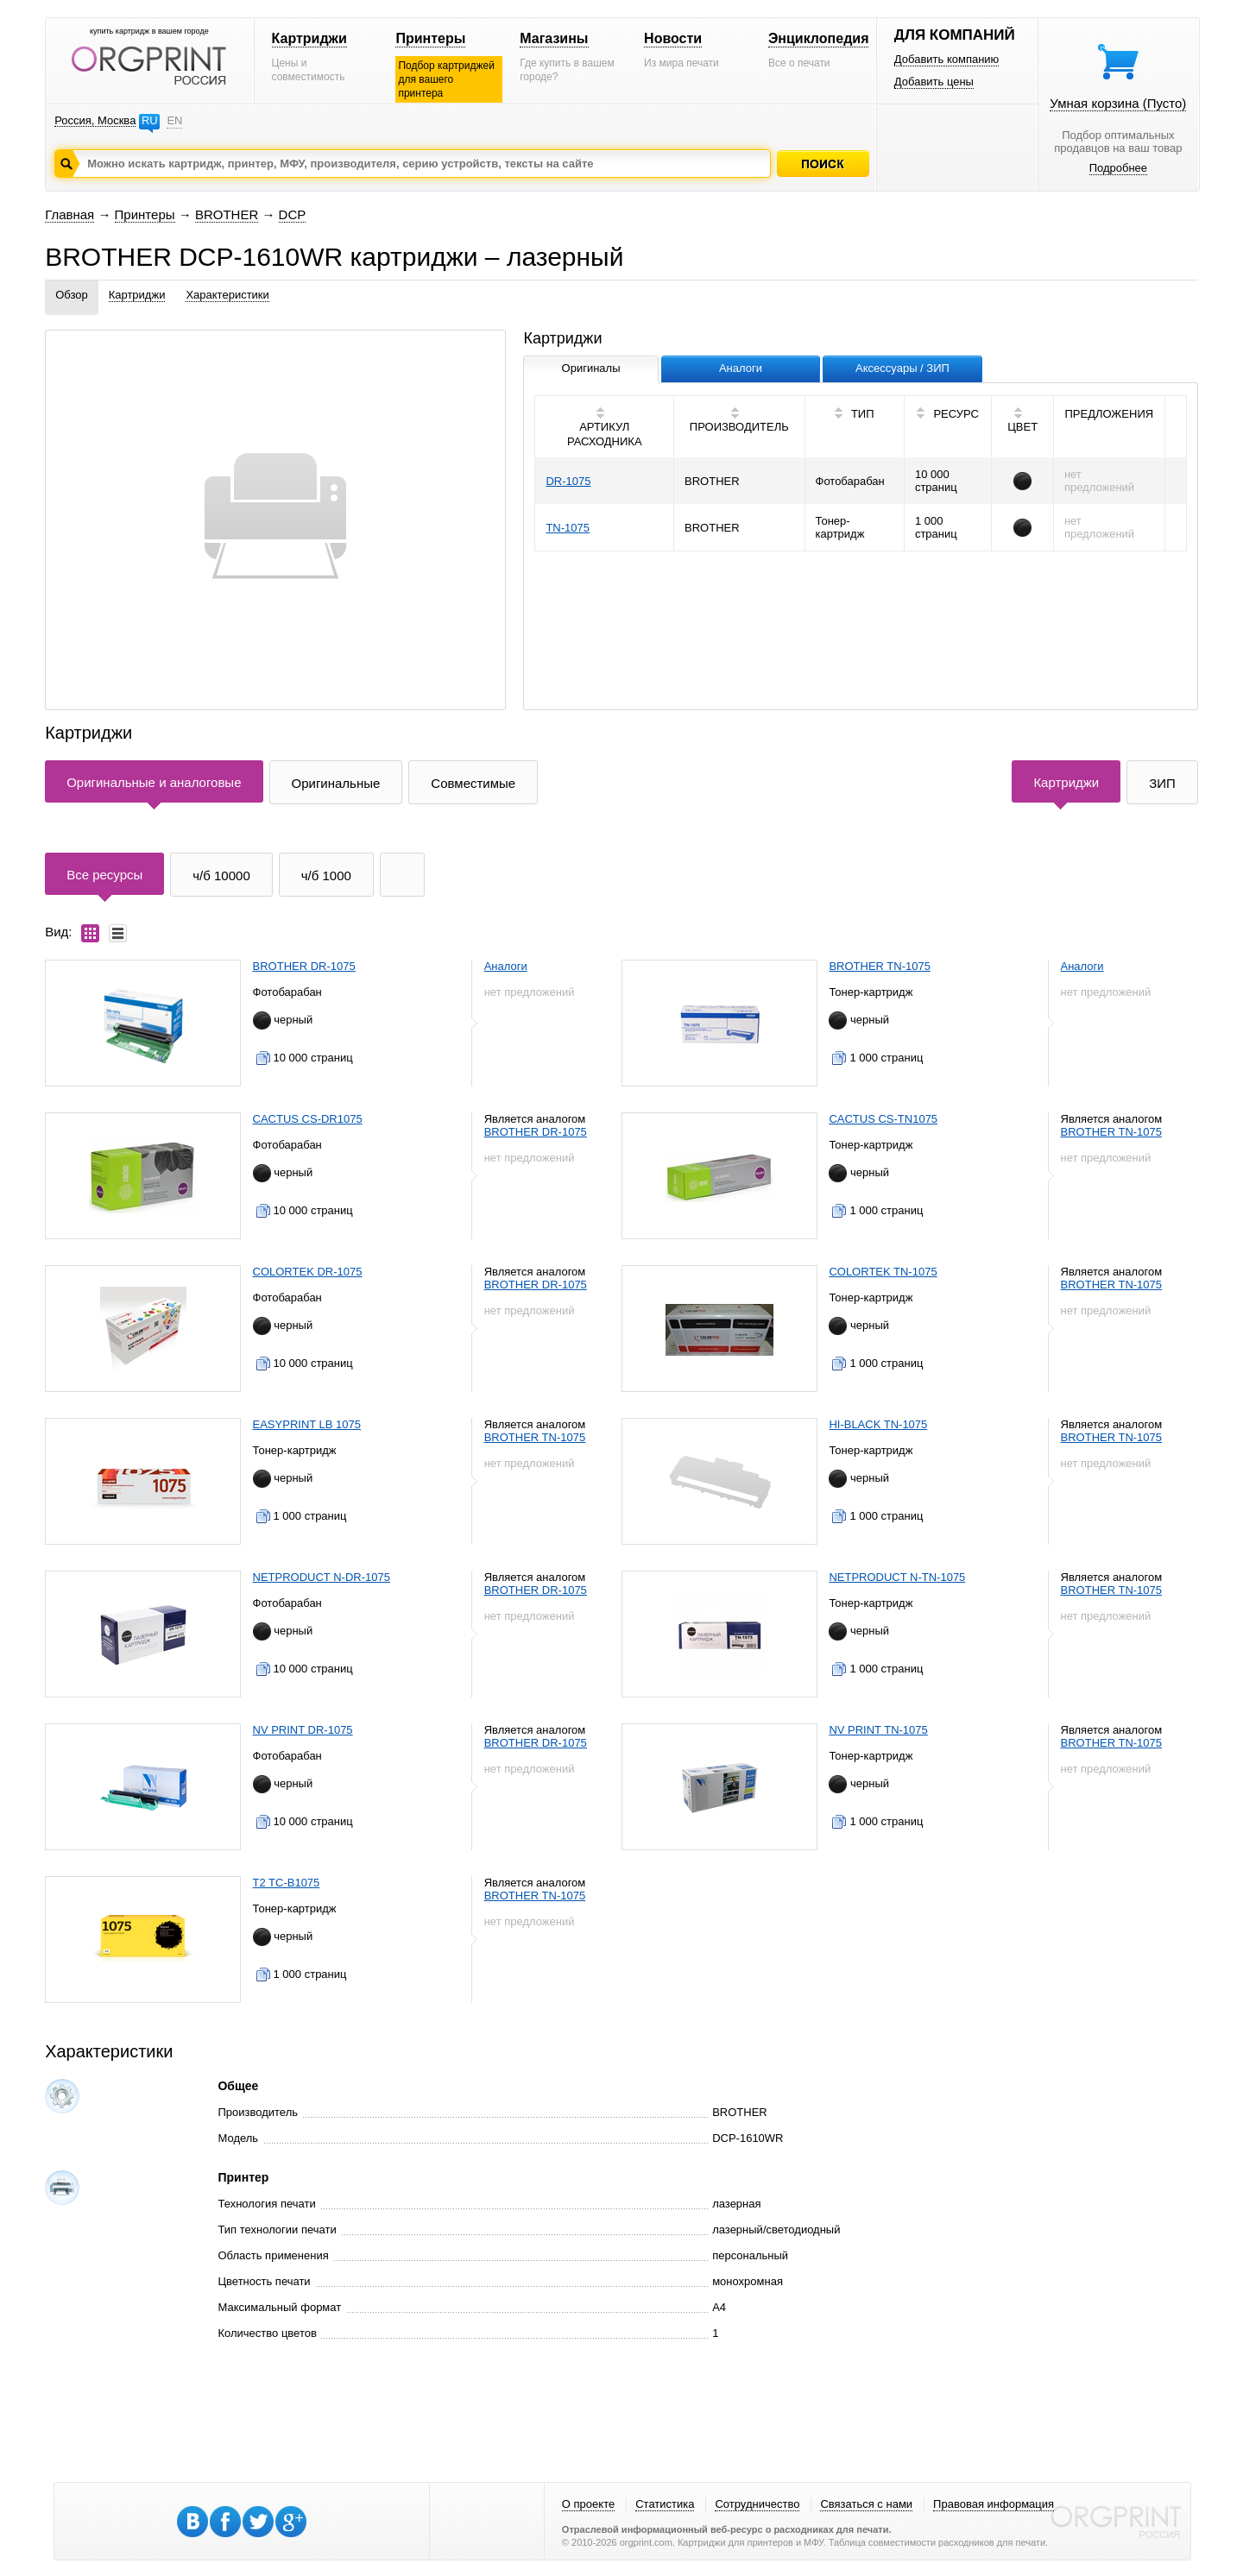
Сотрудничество (757, 2503)
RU (150, 120)
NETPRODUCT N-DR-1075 (321, 1577)
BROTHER (226, 214)
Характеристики (227, 294)
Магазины (554, 38)
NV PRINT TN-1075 (878, 1729)
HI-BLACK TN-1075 (878, 1424)
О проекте (588, 2503)
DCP (292, 214)
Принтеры (430, 38)
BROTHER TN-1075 (880, 966)
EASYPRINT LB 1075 (307, 1424)
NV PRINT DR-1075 (303, 1729)
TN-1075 (568, 527)
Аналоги (505, 966)
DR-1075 (568, 481)
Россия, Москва (95, 120)
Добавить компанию (947, 59)
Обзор (71, 294)
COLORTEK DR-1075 (308, 1271)
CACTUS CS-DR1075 (308, 1118)
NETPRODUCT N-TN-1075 (897, 1577)
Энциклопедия (818, 38)
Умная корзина (1118, 103)
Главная (69, 214)
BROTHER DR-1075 (304, 966)
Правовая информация (993, 2503)
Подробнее (1118, 167)
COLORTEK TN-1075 (883, 1271)
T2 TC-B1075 (286, 1882)
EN (174, 120)
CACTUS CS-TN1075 (883, 1118)
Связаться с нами (866, 2503)
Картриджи (309, 38)
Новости (673, 38)
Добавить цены (934, 81)
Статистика (664, 2503)
